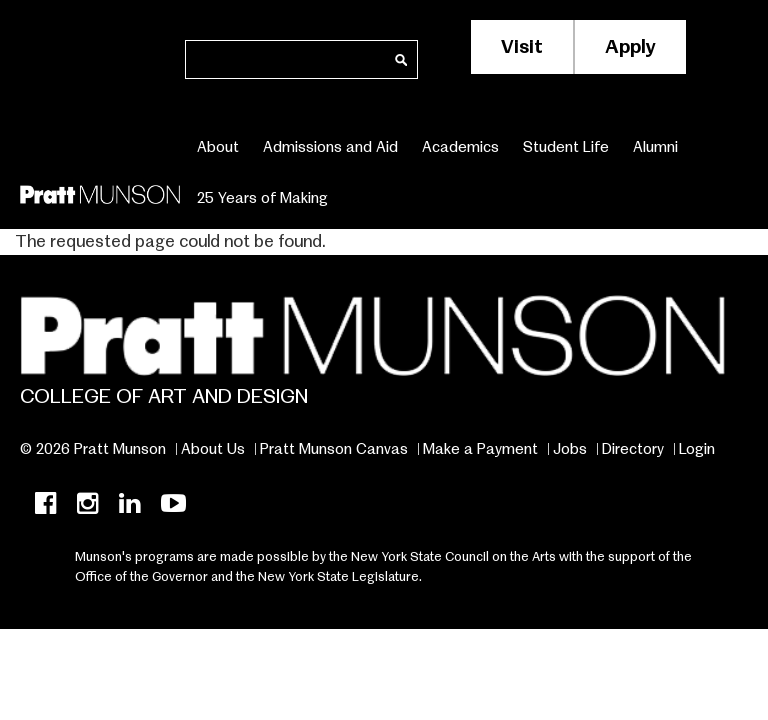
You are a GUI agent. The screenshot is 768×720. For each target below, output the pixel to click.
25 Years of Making (262, 197)
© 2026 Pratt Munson (93, 449)
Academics (460, 146)
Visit (522, 46)
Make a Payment (480, 449)
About (218, 146)
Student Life (566, 146)
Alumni (655, 146)
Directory (633, 449)
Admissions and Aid (330, 146)
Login (697, 449)
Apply (630, 46)
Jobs (570, 449)
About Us (213, 449)
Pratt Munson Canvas (334, 449)
